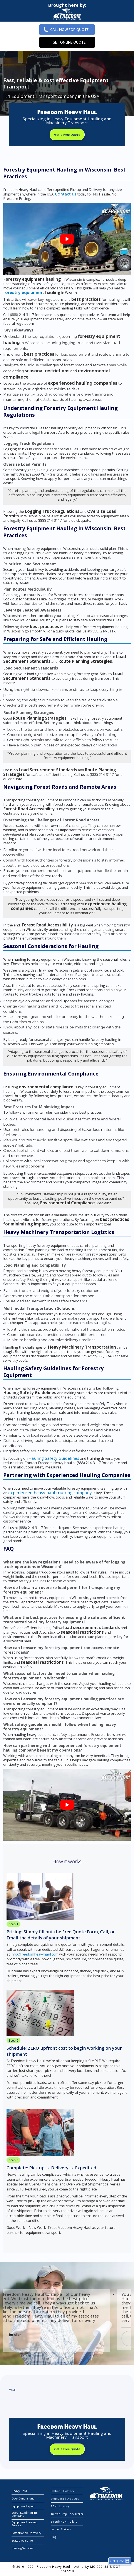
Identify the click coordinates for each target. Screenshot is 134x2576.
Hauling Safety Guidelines (53, 1458)
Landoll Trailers (61, 2529)
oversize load (107, 342)
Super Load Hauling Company (24, 2514)
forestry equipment (23, 292)
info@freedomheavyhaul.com (34, 1954)
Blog (53, 2536)
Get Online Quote (68, 42)
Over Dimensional (23, 2498)
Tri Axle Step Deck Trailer (67, 2513)
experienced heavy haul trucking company (50, 1492)
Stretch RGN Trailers (64, 2521)
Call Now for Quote (69, 29)
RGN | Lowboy (60, 2506)
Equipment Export (23, 2506)
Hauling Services (23, 2548)
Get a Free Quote (67, 135)
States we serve (22, 2540)
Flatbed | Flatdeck (62, 2491)
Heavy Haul (19, 2490)
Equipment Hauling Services (24, 2524)
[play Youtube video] (67, 239)
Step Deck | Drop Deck (65, 2498)
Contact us (65, 194)
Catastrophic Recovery (26, 2532)
